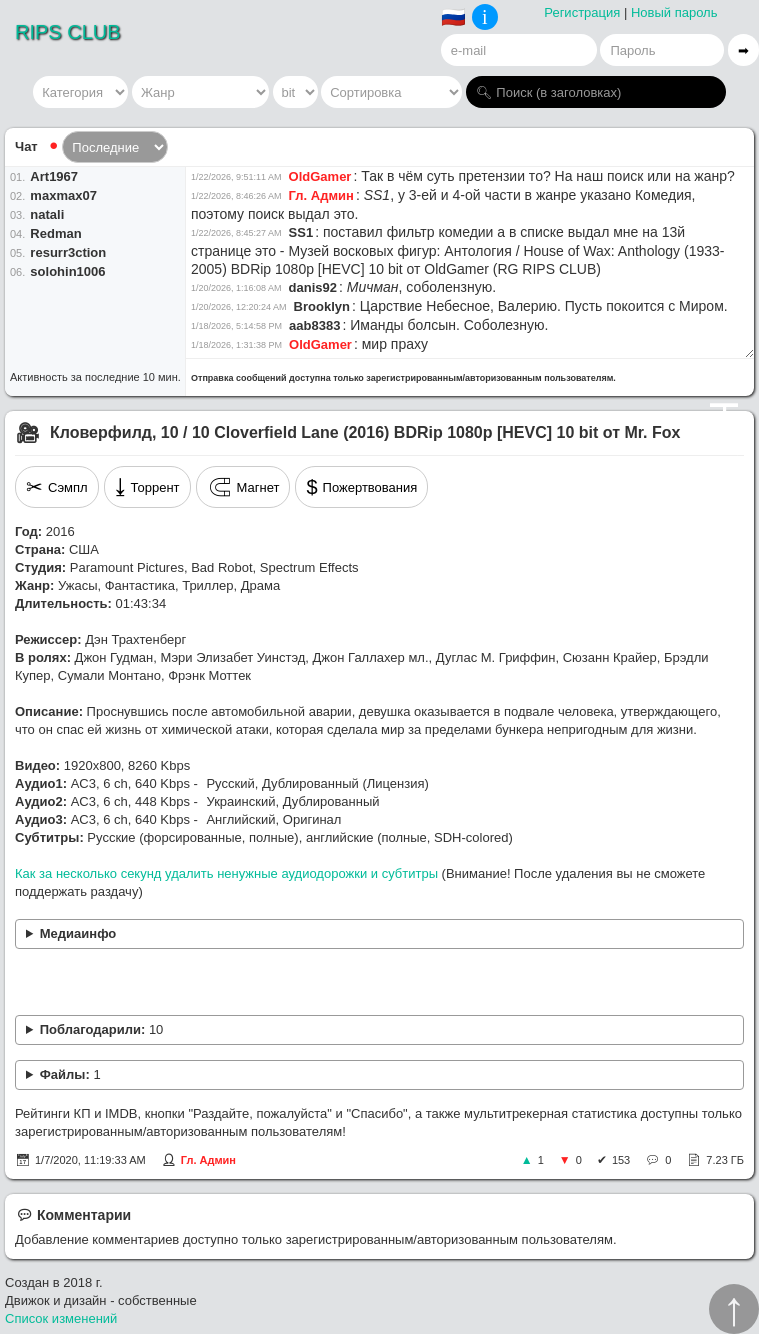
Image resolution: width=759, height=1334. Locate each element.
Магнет (243, 487)
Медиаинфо (78, 933)
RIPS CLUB (68, 32)
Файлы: (70, 1074)
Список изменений (61, 1318)
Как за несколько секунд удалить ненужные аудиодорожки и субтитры (226, 873)
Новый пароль (674, 12)
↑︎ (734, 1309)
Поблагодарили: (102, 1029)
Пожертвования (361, 487)
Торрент (147, 487)
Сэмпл (57, 487)
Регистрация (582, 12)
